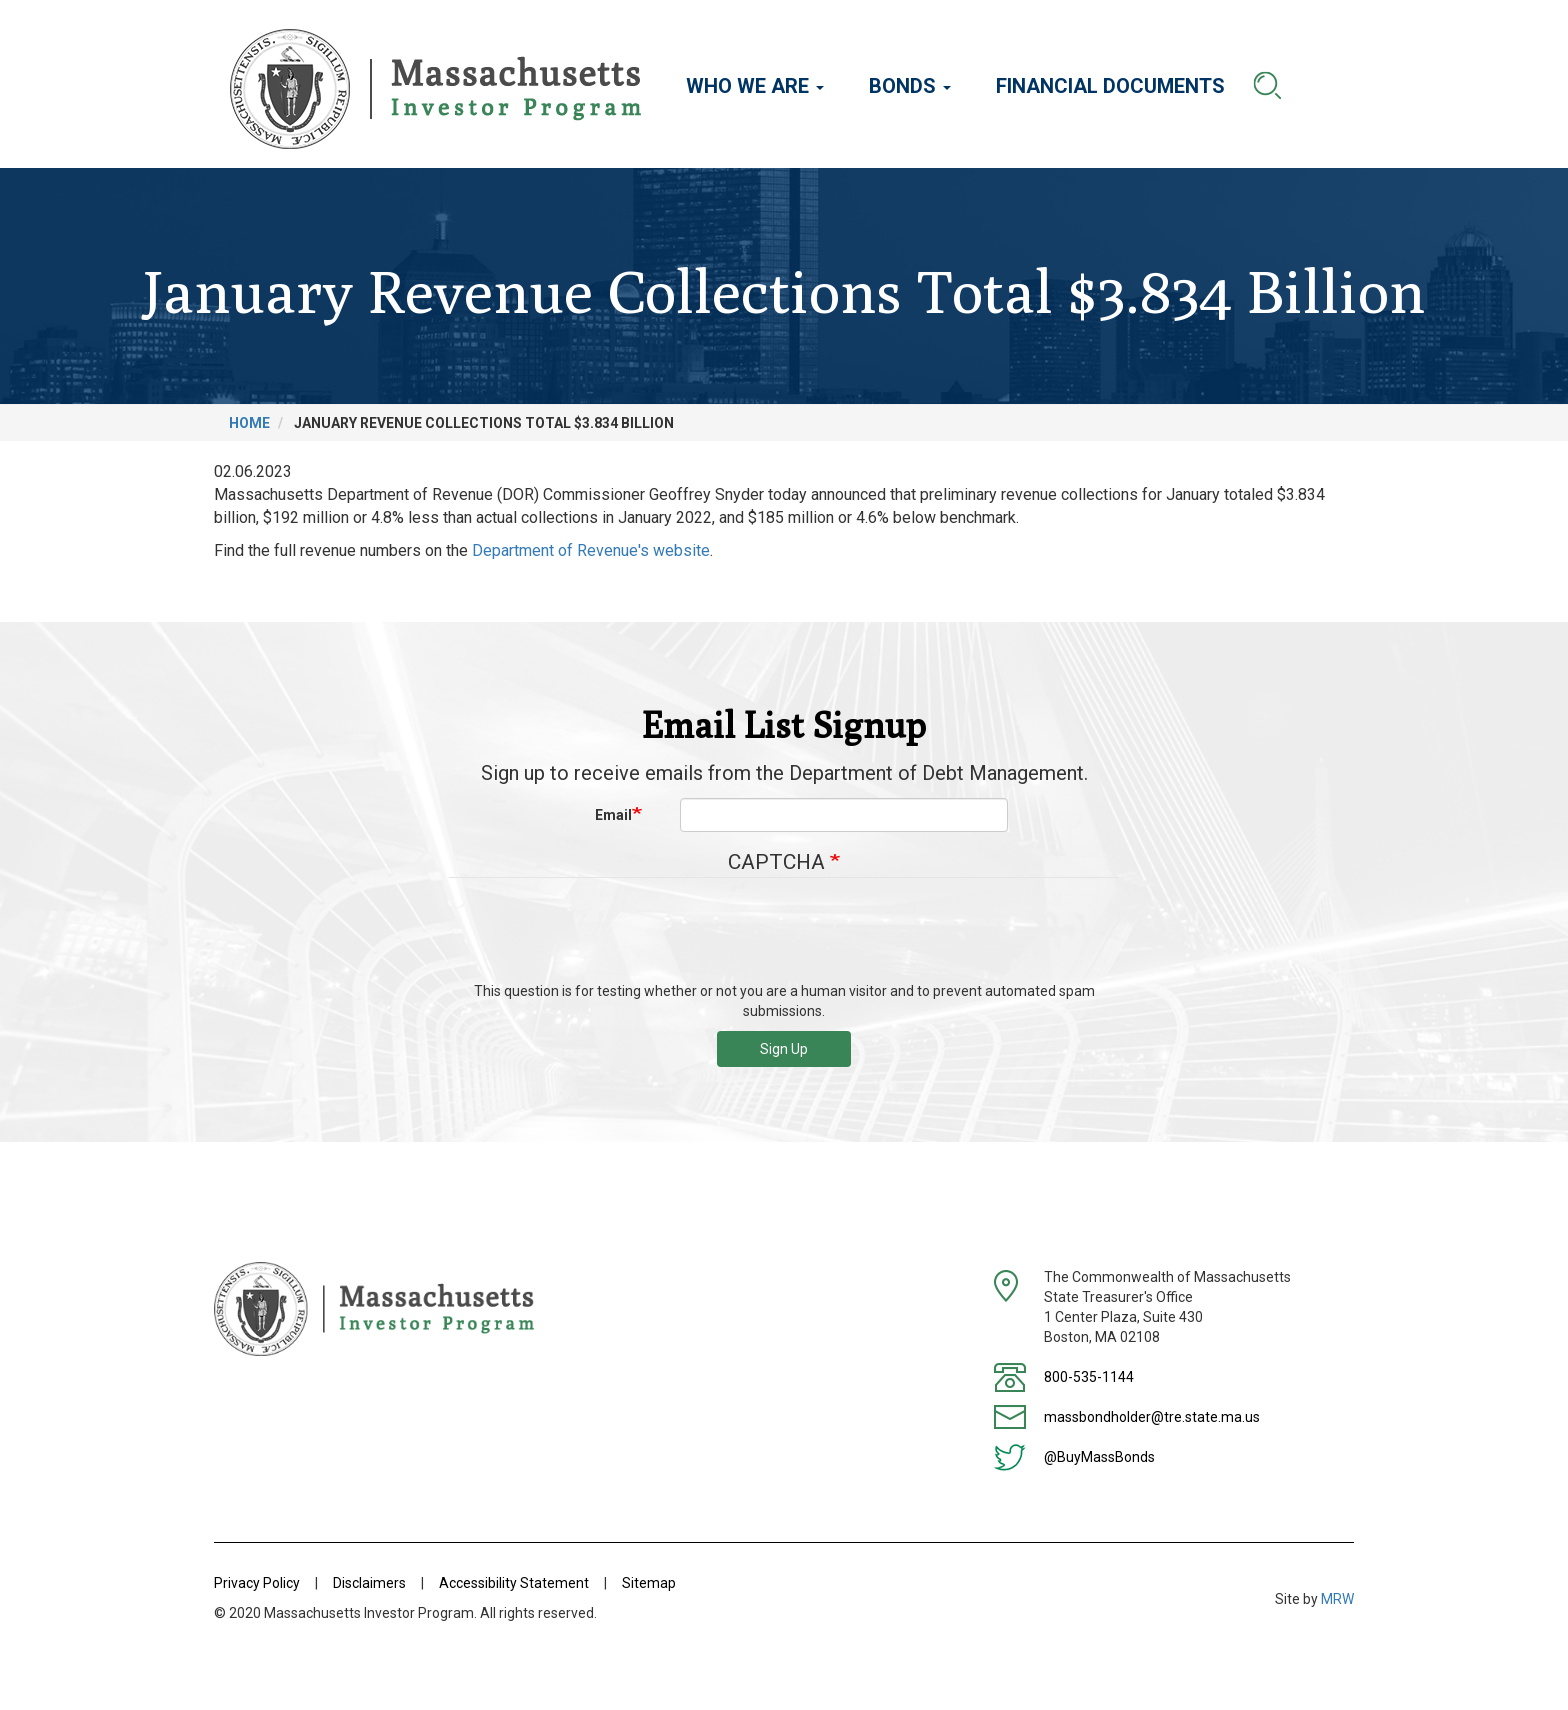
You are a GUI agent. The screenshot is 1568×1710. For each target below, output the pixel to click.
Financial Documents (1110, 86)
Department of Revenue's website (591, 550)
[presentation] (784, 937)
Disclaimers (369, 1583)
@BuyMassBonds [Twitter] (1099, 1457)
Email (613, 815)
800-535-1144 (1089, 1377)
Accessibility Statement (514, 1583)
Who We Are (755, 86)
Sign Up (784, 1049)
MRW (1337, 1599)
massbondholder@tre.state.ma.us (1152, 1417)
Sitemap (649, 1583)
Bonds (910, 86)
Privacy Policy (257, 1583)
